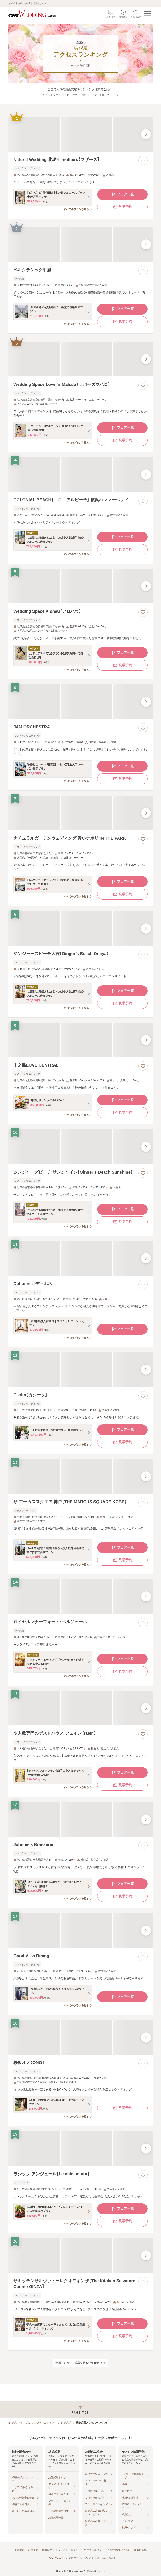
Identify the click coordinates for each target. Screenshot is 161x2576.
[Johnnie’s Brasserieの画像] (80, 1819)
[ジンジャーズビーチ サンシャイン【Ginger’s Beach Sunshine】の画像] (80, 1146)
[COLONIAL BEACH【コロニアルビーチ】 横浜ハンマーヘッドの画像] (80, 474)
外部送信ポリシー (94, 2550)
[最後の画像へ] (146, 134)
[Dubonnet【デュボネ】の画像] (80, 1258)
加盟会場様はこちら (119, 2550)
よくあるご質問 (106, 2557)
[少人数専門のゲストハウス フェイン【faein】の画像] (80, 1708)
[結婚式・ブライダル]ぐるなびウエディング (32, 2422)
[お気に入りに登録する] (143, 160)
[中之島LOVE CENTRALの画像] (80, 1040)
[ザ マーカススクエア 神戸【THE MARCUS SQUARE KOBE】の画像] (80, 1476)
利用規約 (33, 2550)
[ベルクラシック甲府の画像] (80, 244)
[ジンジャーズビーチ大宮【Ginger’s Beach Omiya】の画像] (80, 928)
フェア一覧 (122, 194)
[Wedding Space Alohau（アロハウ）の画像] (80, 586)
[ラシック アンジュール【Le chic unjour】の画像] (80, 2148)
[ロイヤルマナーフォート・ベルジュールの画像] (80, 1596)
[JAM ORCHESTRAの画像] (80, 701)
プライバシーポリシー (67, 2550)
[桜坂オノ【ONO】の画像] (80, 2037)
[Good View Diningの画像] (80, 1930)
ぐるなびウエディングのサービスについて (70, 2557)
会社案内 (19, 2550)
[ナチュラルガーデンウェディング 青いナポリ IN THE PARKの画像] (80, 813)
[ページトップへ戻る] (80, 2410)
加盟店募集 (140, 2550)
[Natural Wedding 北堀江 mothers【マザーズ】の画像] (80, 134)
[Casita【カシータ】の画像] (80, 1369)
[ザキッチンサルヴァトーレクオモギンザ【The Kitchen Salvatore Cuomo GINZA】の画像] (80, 2255)
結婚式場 (66, 2422)
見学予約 (122, 207)
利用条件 (47, 2550)
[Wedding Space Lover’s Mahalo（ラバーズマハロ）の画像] (80, 359)
